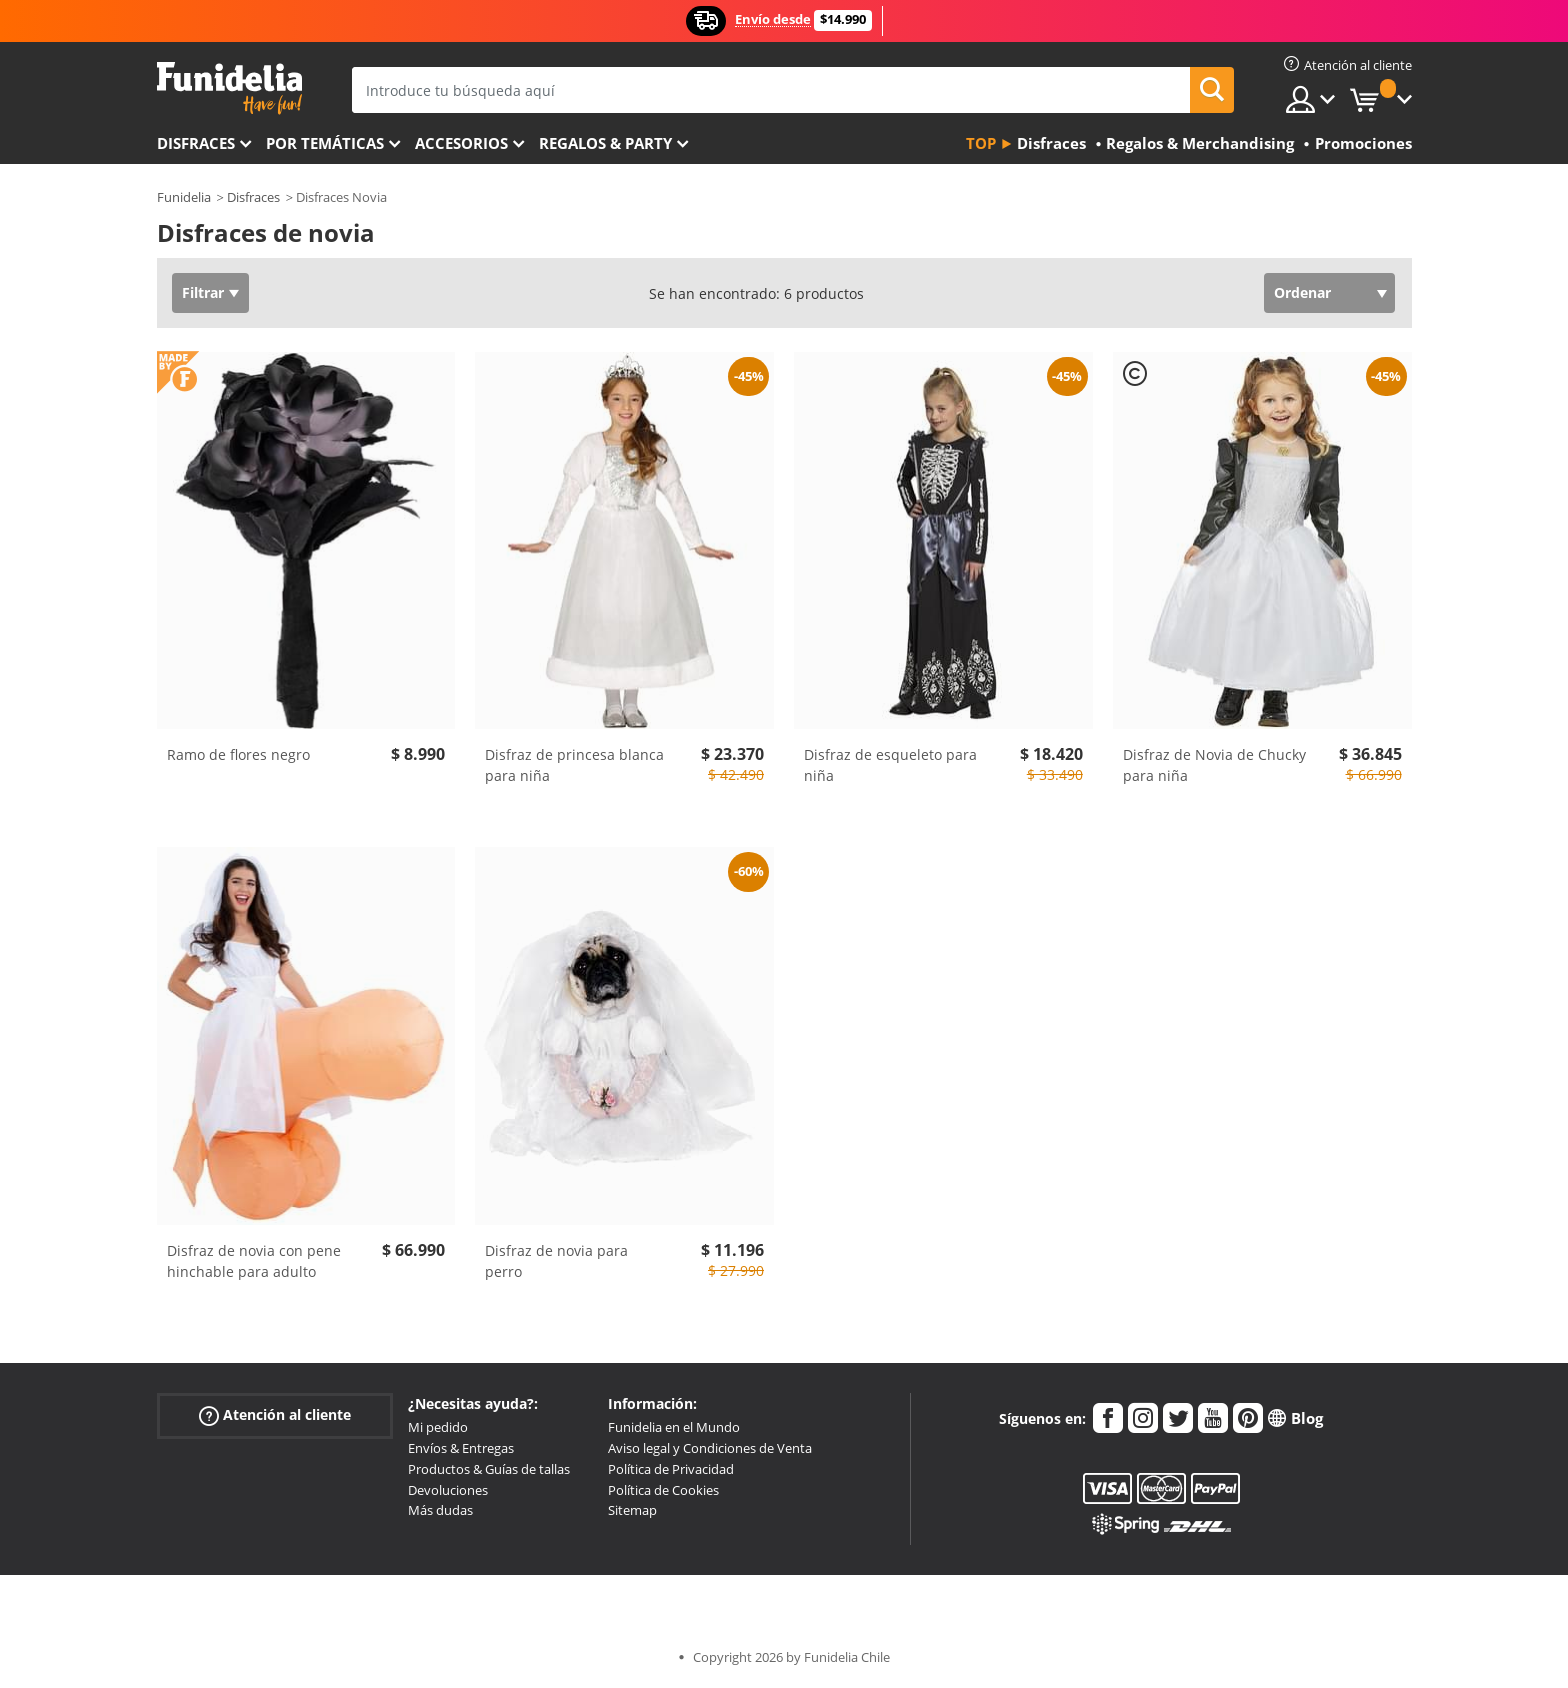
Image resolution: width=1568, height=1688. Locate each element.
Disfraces (196, 143)
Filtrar (203, 292)
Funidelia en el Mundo (674, 1427)
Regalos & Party (605, 143)
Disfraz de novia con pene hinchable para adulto (254, 1261)
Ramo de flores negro (238, 754)
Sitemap (632, 1510)
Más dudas (440, 1510)
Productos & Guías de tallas (489, 1469)
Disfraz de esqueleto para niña (890, 765)
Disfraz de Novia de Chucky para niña (1214, 765)
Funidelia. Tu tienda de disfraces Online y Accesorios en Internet (229, 88)
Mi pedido (438, 1427)
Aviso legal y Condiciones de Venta (710, 1448)
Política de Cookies (663, 1490)
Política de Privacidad (671, 1469)
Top (981, 143)
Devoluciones (448, 1490)
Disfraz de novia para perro (556, 1261)
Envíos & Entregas (461, 1448)
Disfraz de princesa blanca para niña (574, 765)
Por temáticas (325, 143)
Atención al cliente (275, 1415)
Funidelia (184, 197)
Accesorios (461, 143)
